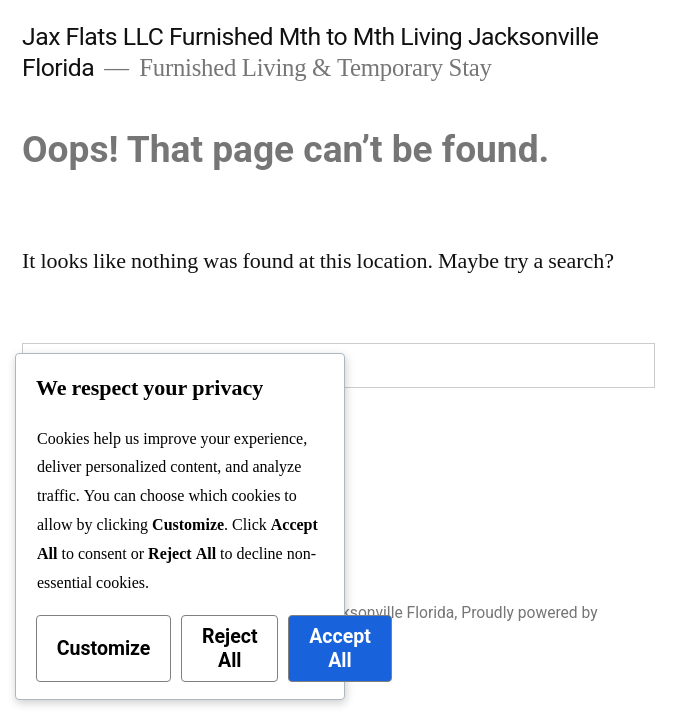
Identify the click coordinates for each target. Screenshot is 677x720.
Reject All (230, 648)
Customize (104, 648)
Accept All (340, 648)
